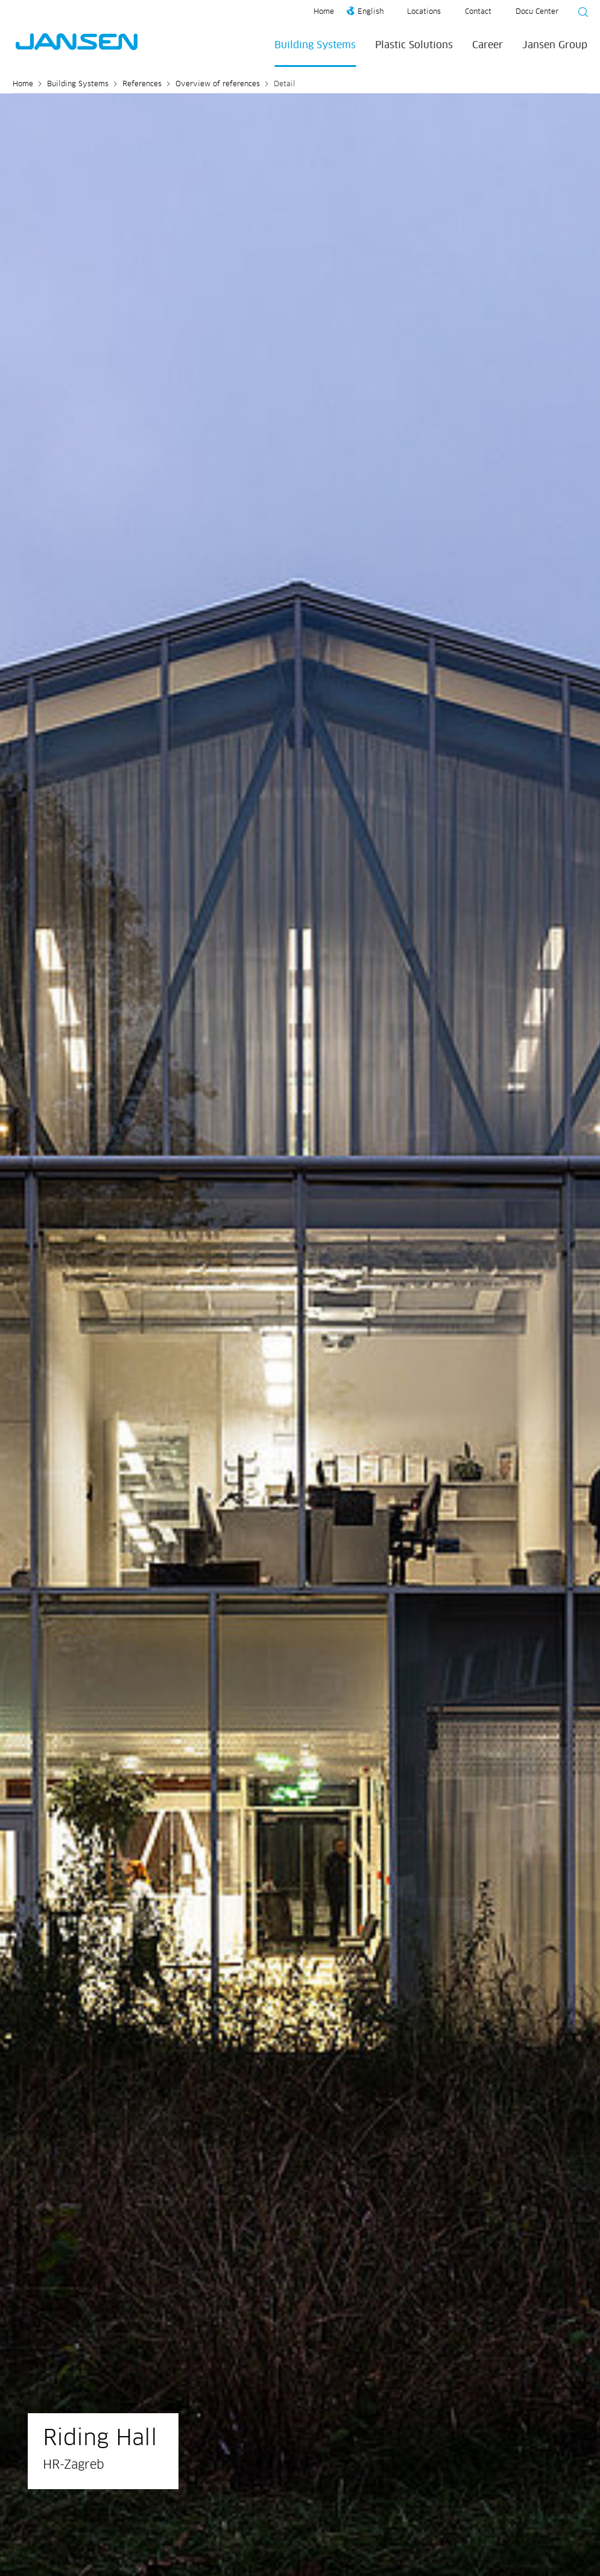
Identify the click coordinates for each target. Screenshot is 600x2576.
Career (487, 45)
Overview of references (217, 84)
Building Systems (315, 45)
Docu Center (537, 12)
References (142, 84)
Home (324, 12)
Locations (424, 12)
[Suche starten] (579, 13)
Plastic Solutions (414, 45)
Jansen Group (554, 45)
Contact (478, 12)
